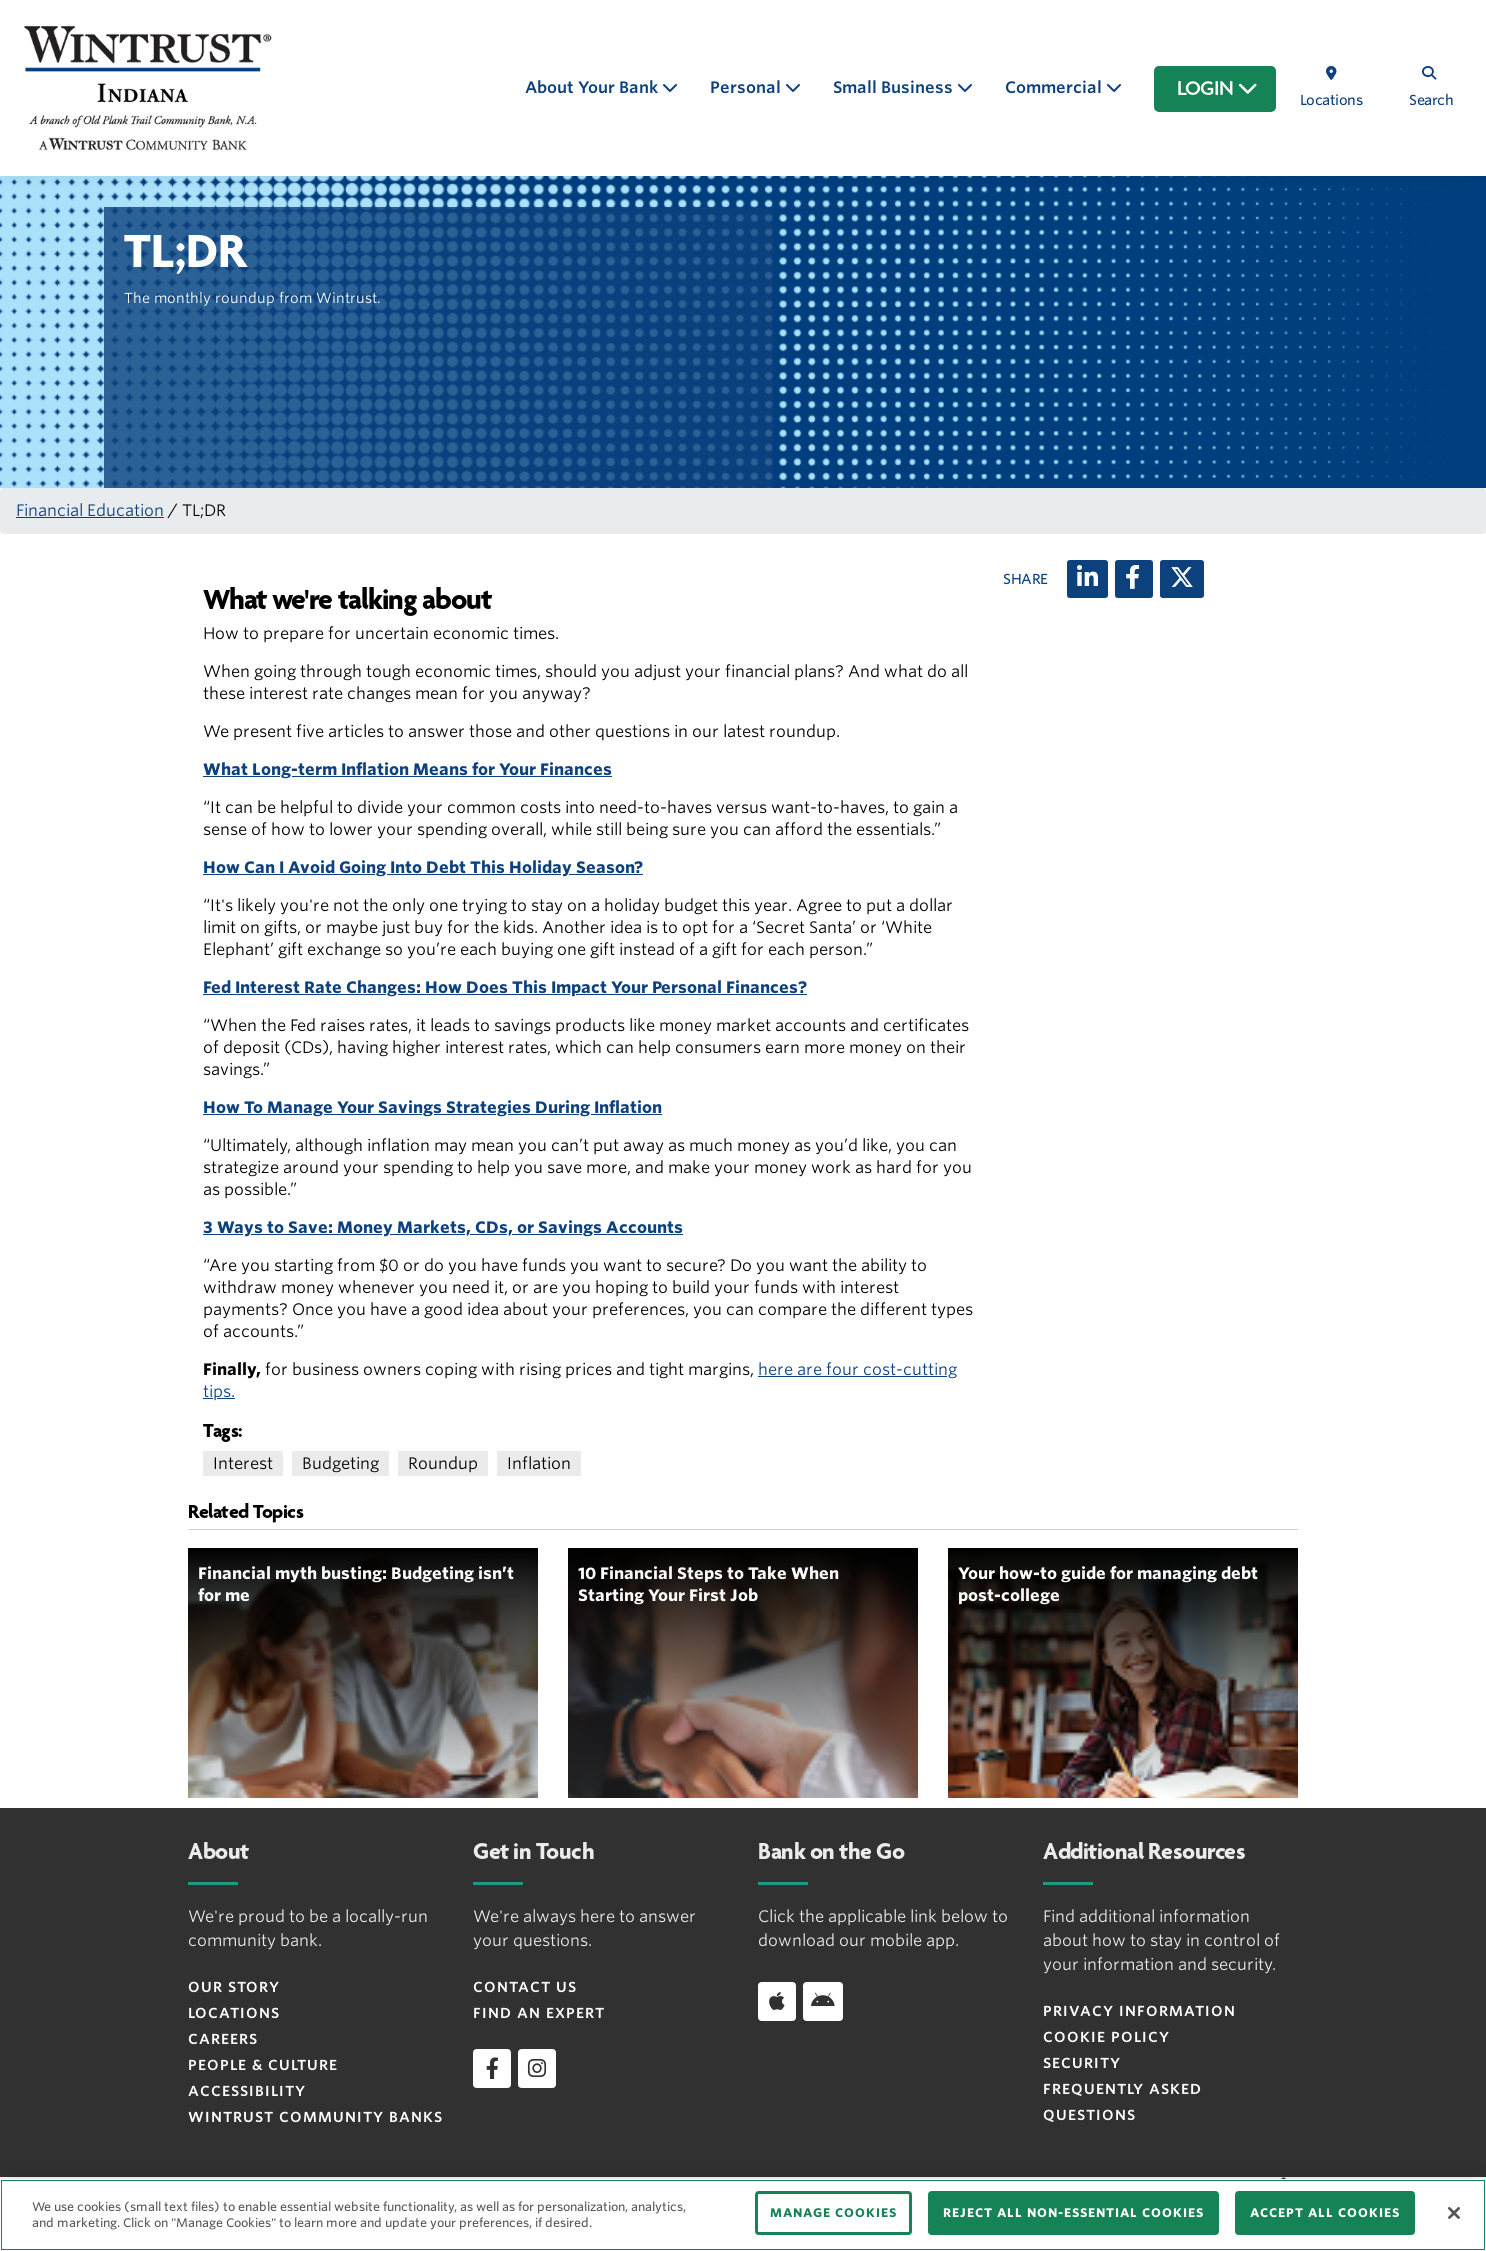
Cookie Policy (1106, 2037)
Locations (234, 2013)
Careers (223, 2039)
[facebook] (492, 2068)
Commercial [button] (1055, 87)
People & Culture (263, 2065)
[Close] (1454, 2213)
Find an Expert (539, 2013)
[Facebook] (1134, 579)
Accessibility (247, 2091)
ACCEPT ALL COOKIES (1325, 2212)
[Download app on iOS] (777, 2001)
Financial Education (90, 510)
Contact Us (525, 1987)
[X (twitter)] (1182, 579)
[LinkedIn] (1087, 579)
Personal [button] (747, 87)
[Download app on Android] (823, 2001)
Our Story (234, 1987)
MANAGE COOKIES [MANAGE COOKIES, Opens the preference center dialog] (833, 2212)
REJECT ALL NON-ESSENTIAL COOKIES (1073, 2212)
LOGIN (1217, 89)
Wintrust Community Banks (315, 2117)
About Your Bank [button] (593, 87)
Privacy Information (1139, 2011)
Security (1082, 2063)
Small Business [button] (895, 87)
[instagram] (537, 2068)
